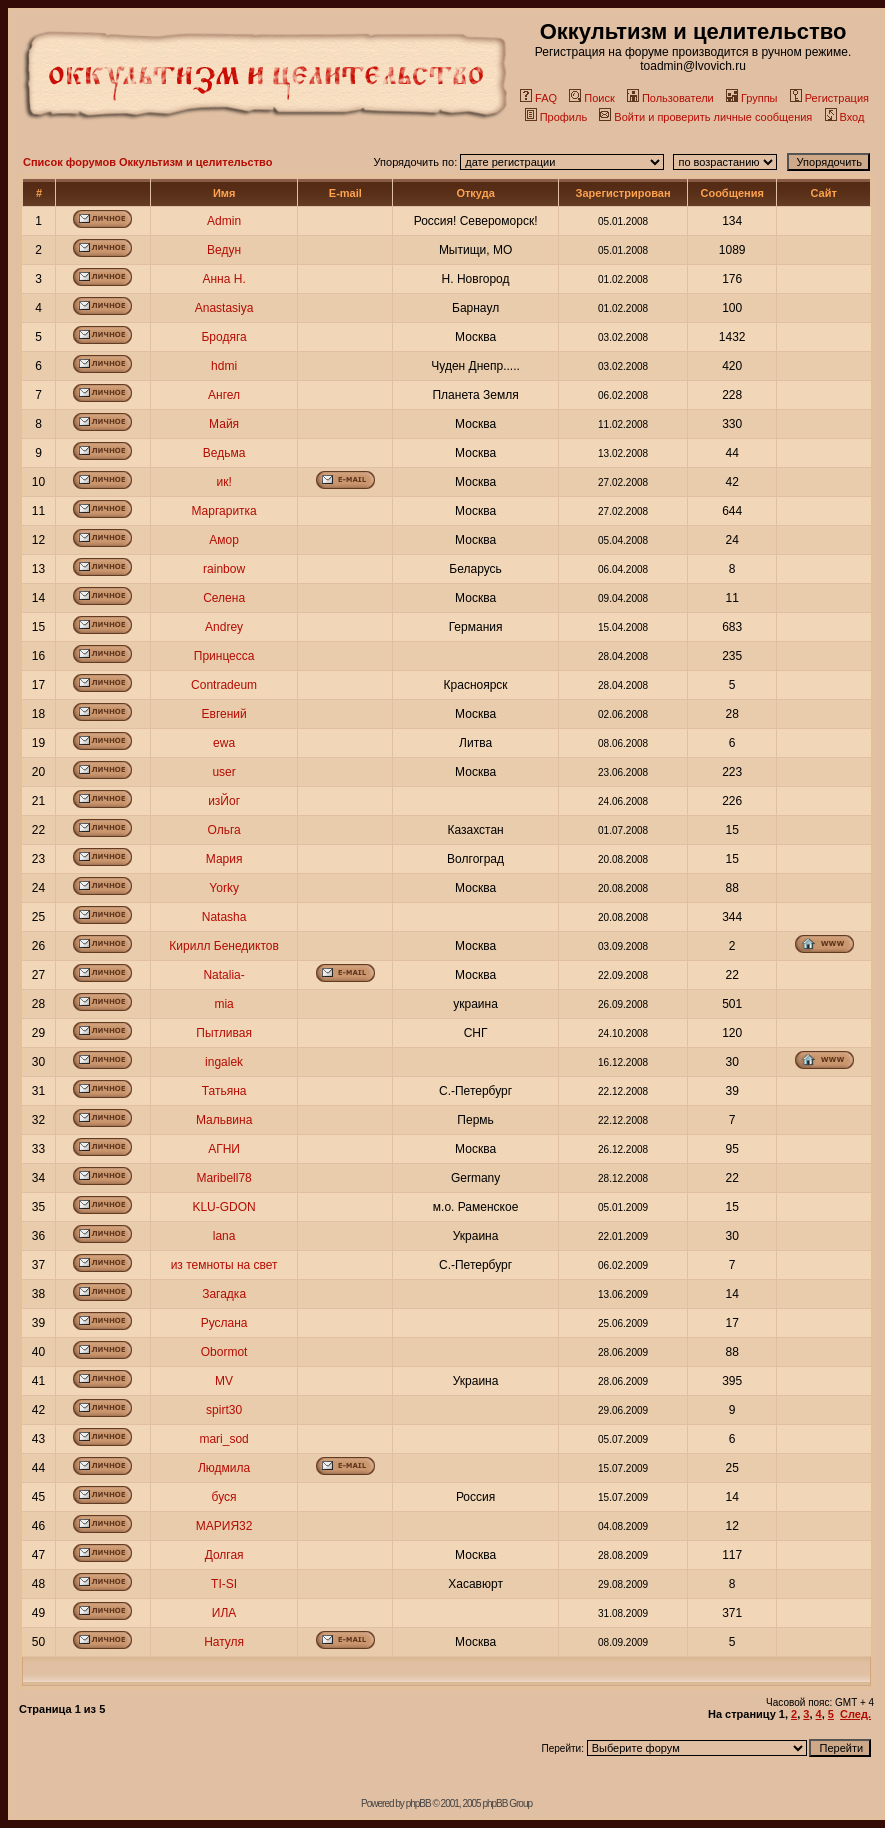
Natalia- (223, 975)
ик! (223, 482)
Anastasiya (224, 308)
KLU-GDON (223, 1207)
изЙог (224, 801)
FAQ (538, 98)
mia (223, 1004)
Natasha (224, 917)
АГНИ (224, 1149)
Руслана (224, 1323)
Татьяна (224, 1091)
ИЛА (224, 1613)
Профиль (556, 117)
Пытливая (224, 1033)
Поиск (591, 98)
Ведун (224, 250)
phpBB (418, 1803)
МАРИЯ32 (224, 1526)
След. (855, 1714)
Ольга (223, 830)
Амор (224, 540)
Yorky (224, 888)
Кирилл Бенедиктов (224, 946)
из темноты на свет (224, 1265)
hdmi (224, 366)
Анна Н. (223, 279)
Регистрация (829, 98)
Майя (224, 424)
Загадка (224, 1294)
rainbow (224, 569)
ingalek (224, 1062)
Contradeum (224, 685)
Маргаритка (223, 511)
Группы (752, 98)
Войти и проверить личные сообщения (705, 117)
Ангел (224, 395)
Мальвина (224, 1120)
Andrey (224, 627)
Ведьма (224, 453)
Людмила (224, 1468)
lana (224, 1236)
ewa (224, 743)
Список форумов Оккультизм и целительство (147, 162)
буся (224, 1497)
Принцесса (224, 656)
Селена (224, 598)
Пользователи (670, 98)
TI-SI (224, 1584)
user (223, 772)
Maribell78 (223, 1178)
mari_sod (223, 1439)
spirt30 (224, 1410)
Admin (224, 221)
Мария (224, 859)
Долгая (224, 1555)
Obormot (224, 1352)
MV (224, 1381)
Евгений (224, 714)
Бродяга (223, 337)
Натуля (224, 1642)
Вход (845, 117)
